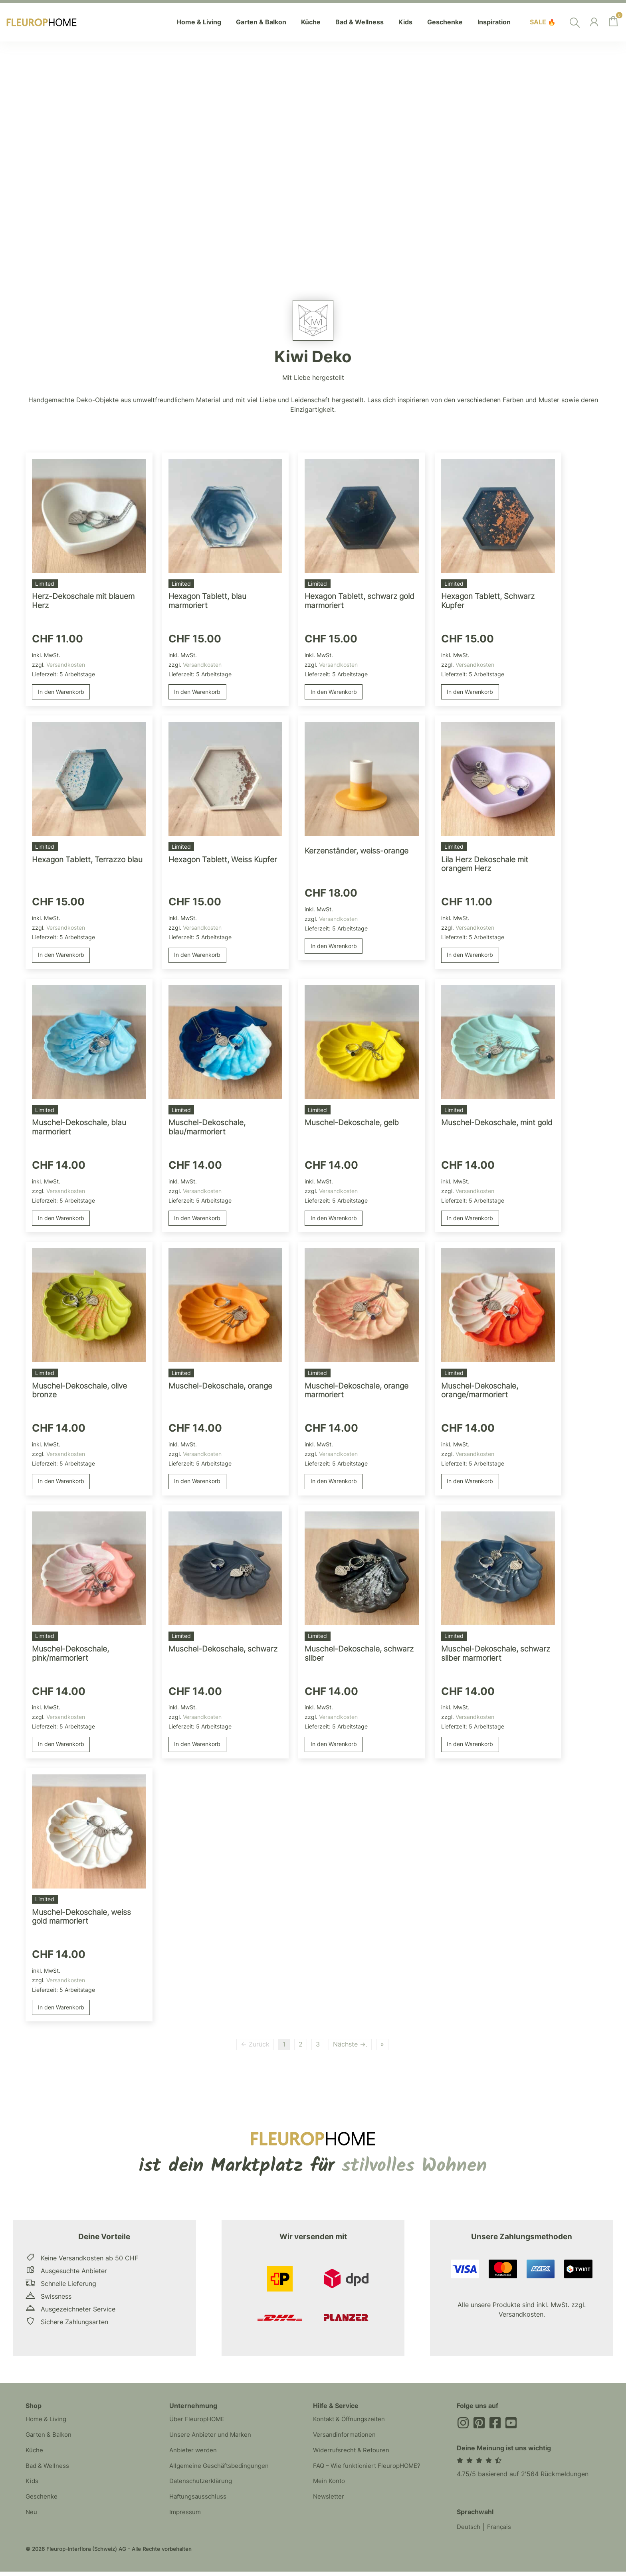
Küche (35, 2455)
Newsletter (329, 2503)
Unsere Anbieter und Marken (212, 2440)
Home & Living (47, 2424)
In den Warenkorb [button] (61, 692)
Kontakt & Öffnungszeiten (351, 2424)
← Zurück (255, 2048)
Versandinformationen (346, 2440)
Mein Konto (330, 2487)
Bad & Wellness (48, 2471)
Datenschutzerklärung (202, 2487)
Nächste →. (350, 2048)
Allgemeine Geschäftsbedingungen (221, 2471)
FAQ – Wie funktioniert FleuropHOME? (370, 2471)
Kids (32, 2487)
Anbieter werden (194, 2455)
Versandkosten (65, 664)
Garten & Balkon (50, 2440)
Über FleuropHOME (198, 2424)
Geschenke (42, 2503)
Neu (32, 2519)
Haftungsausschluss (199, 2503)
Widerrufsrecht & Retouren (353, 2455)
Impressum (185, 2519)
